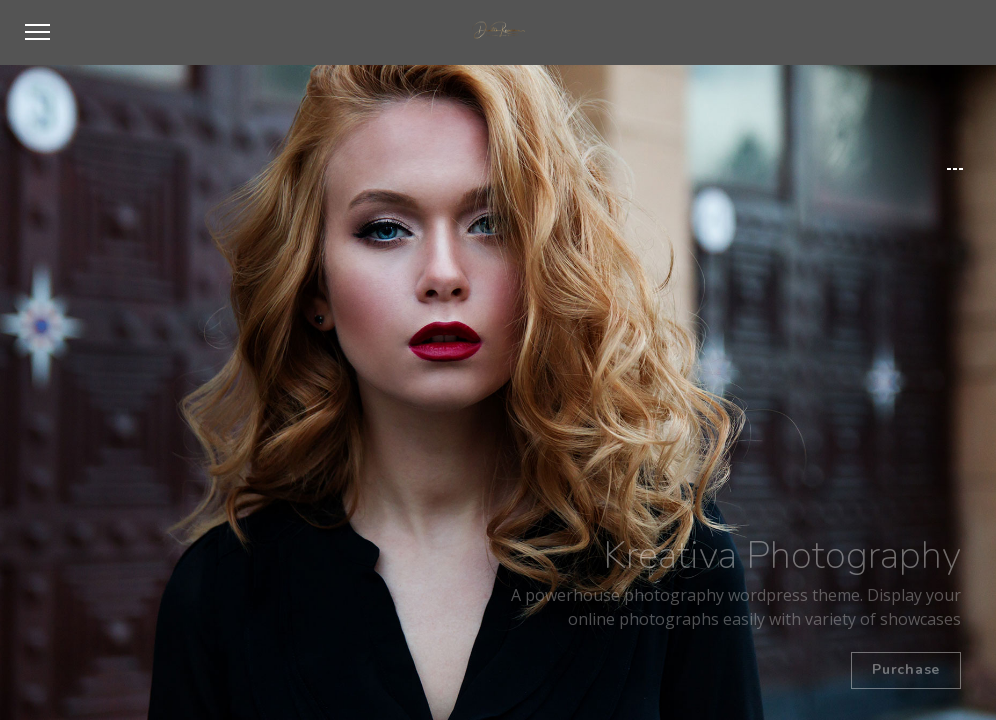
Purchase (906, 669)
